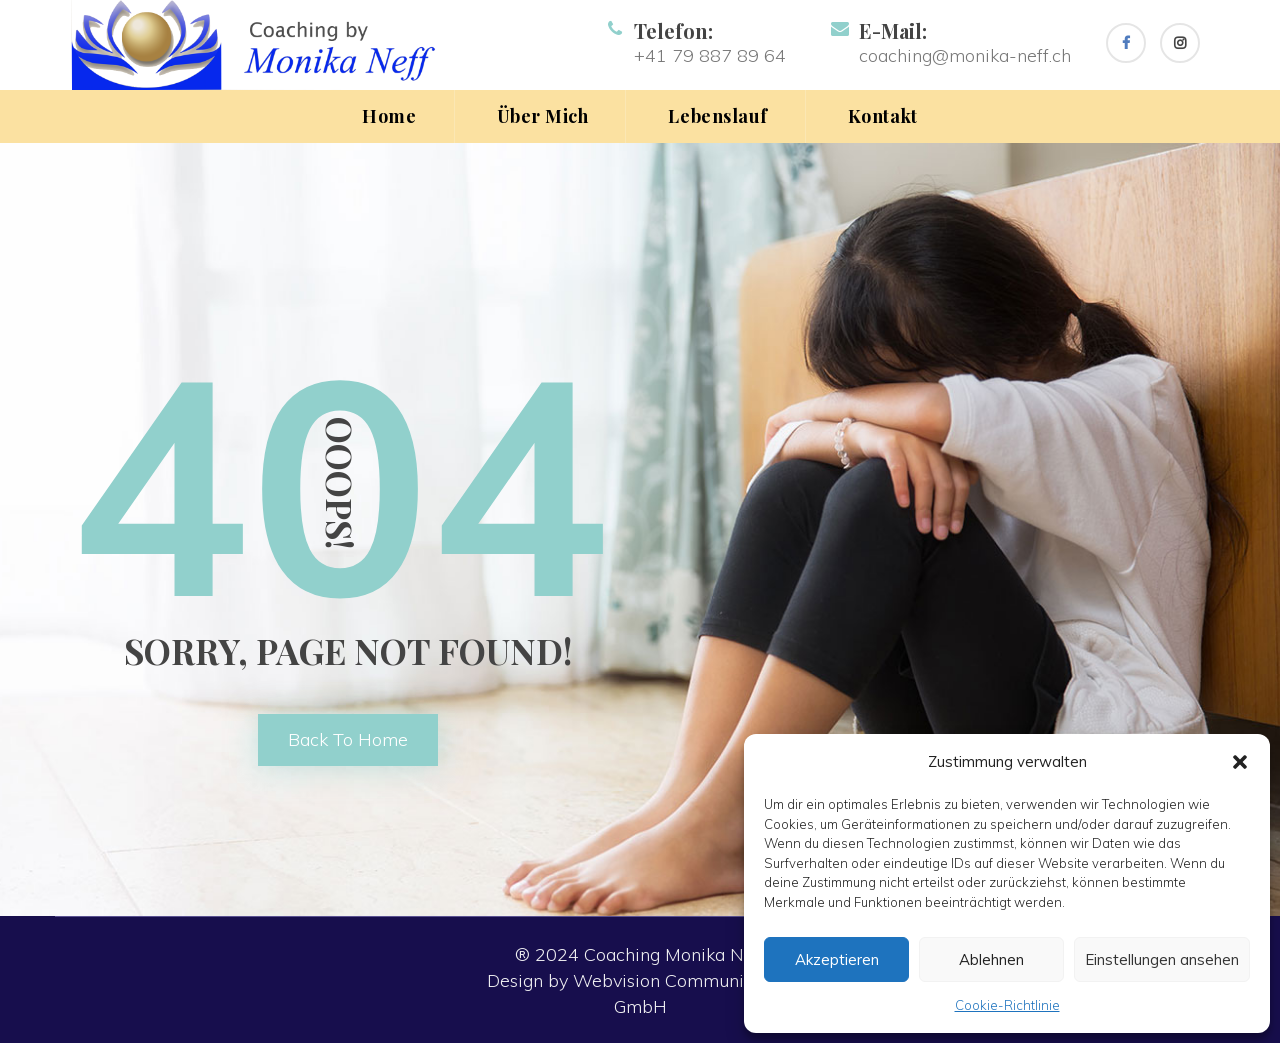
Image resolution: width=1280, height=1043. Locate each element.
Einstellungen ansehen (1162, 959)
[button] (1240, 762)
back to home (348, 739)
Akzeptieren (837, 959)
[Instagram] (1180, 43)
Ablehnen (991, 959)
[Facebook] (1126, 43)
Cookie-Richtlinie (1007, 1005)
